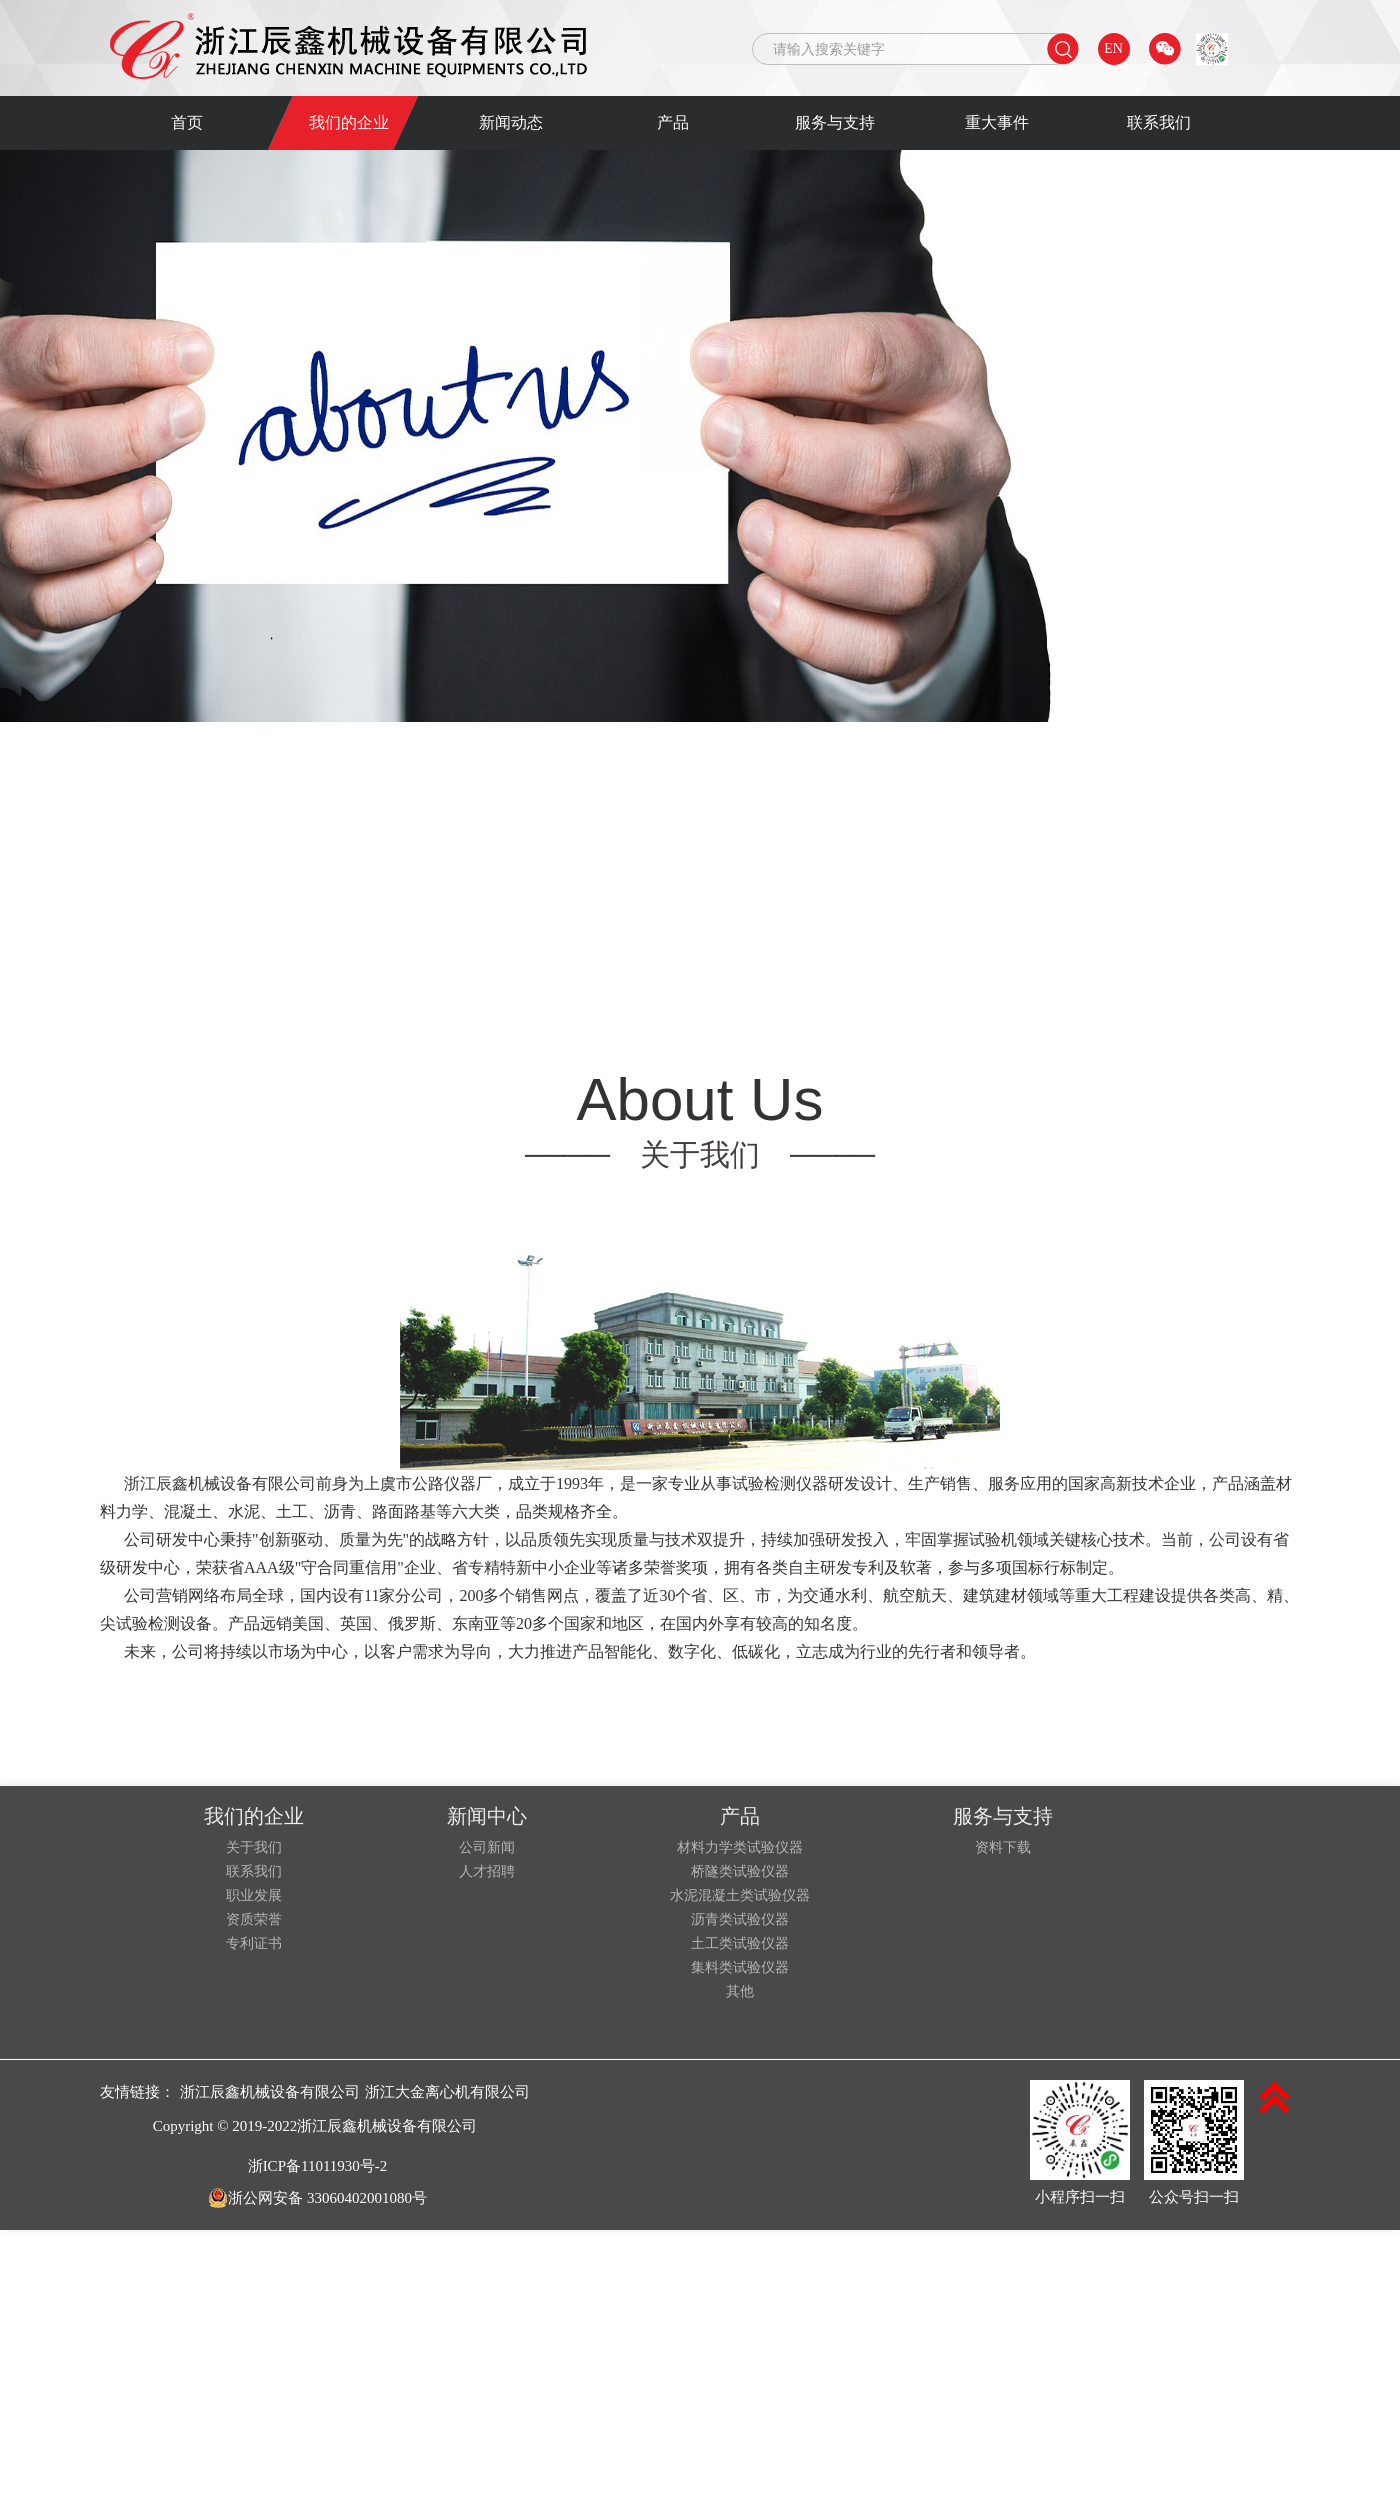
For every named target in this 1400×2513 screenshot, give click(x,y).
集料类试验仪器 (740, 1968)
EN (1113, 48)
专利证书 (254, 1944)
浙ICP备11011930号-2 (318, 2166)
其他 (740, 1992)
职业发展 (254, 1896)
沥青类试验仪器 (740, 1920)
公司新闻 (487, 1848)
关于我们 (254, 1848)
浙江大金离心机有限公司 (447, 2092)
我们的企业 (349, 122)
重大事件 (997, 122)
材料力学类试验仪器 (740, 1848)
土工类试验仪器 (740, 1944)
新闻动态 (511, 122)
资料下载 (1003, 1848)
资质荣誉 (254, 1920)
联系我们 (1159, 122)
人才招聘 (487, 1872)
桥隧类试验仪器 (740, 1872)
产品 (673, 122)
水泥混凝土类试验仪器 (740, 1896)
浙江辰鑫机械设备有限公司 (270, 2092)
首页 (187, 122)
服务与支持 (835, 122)
